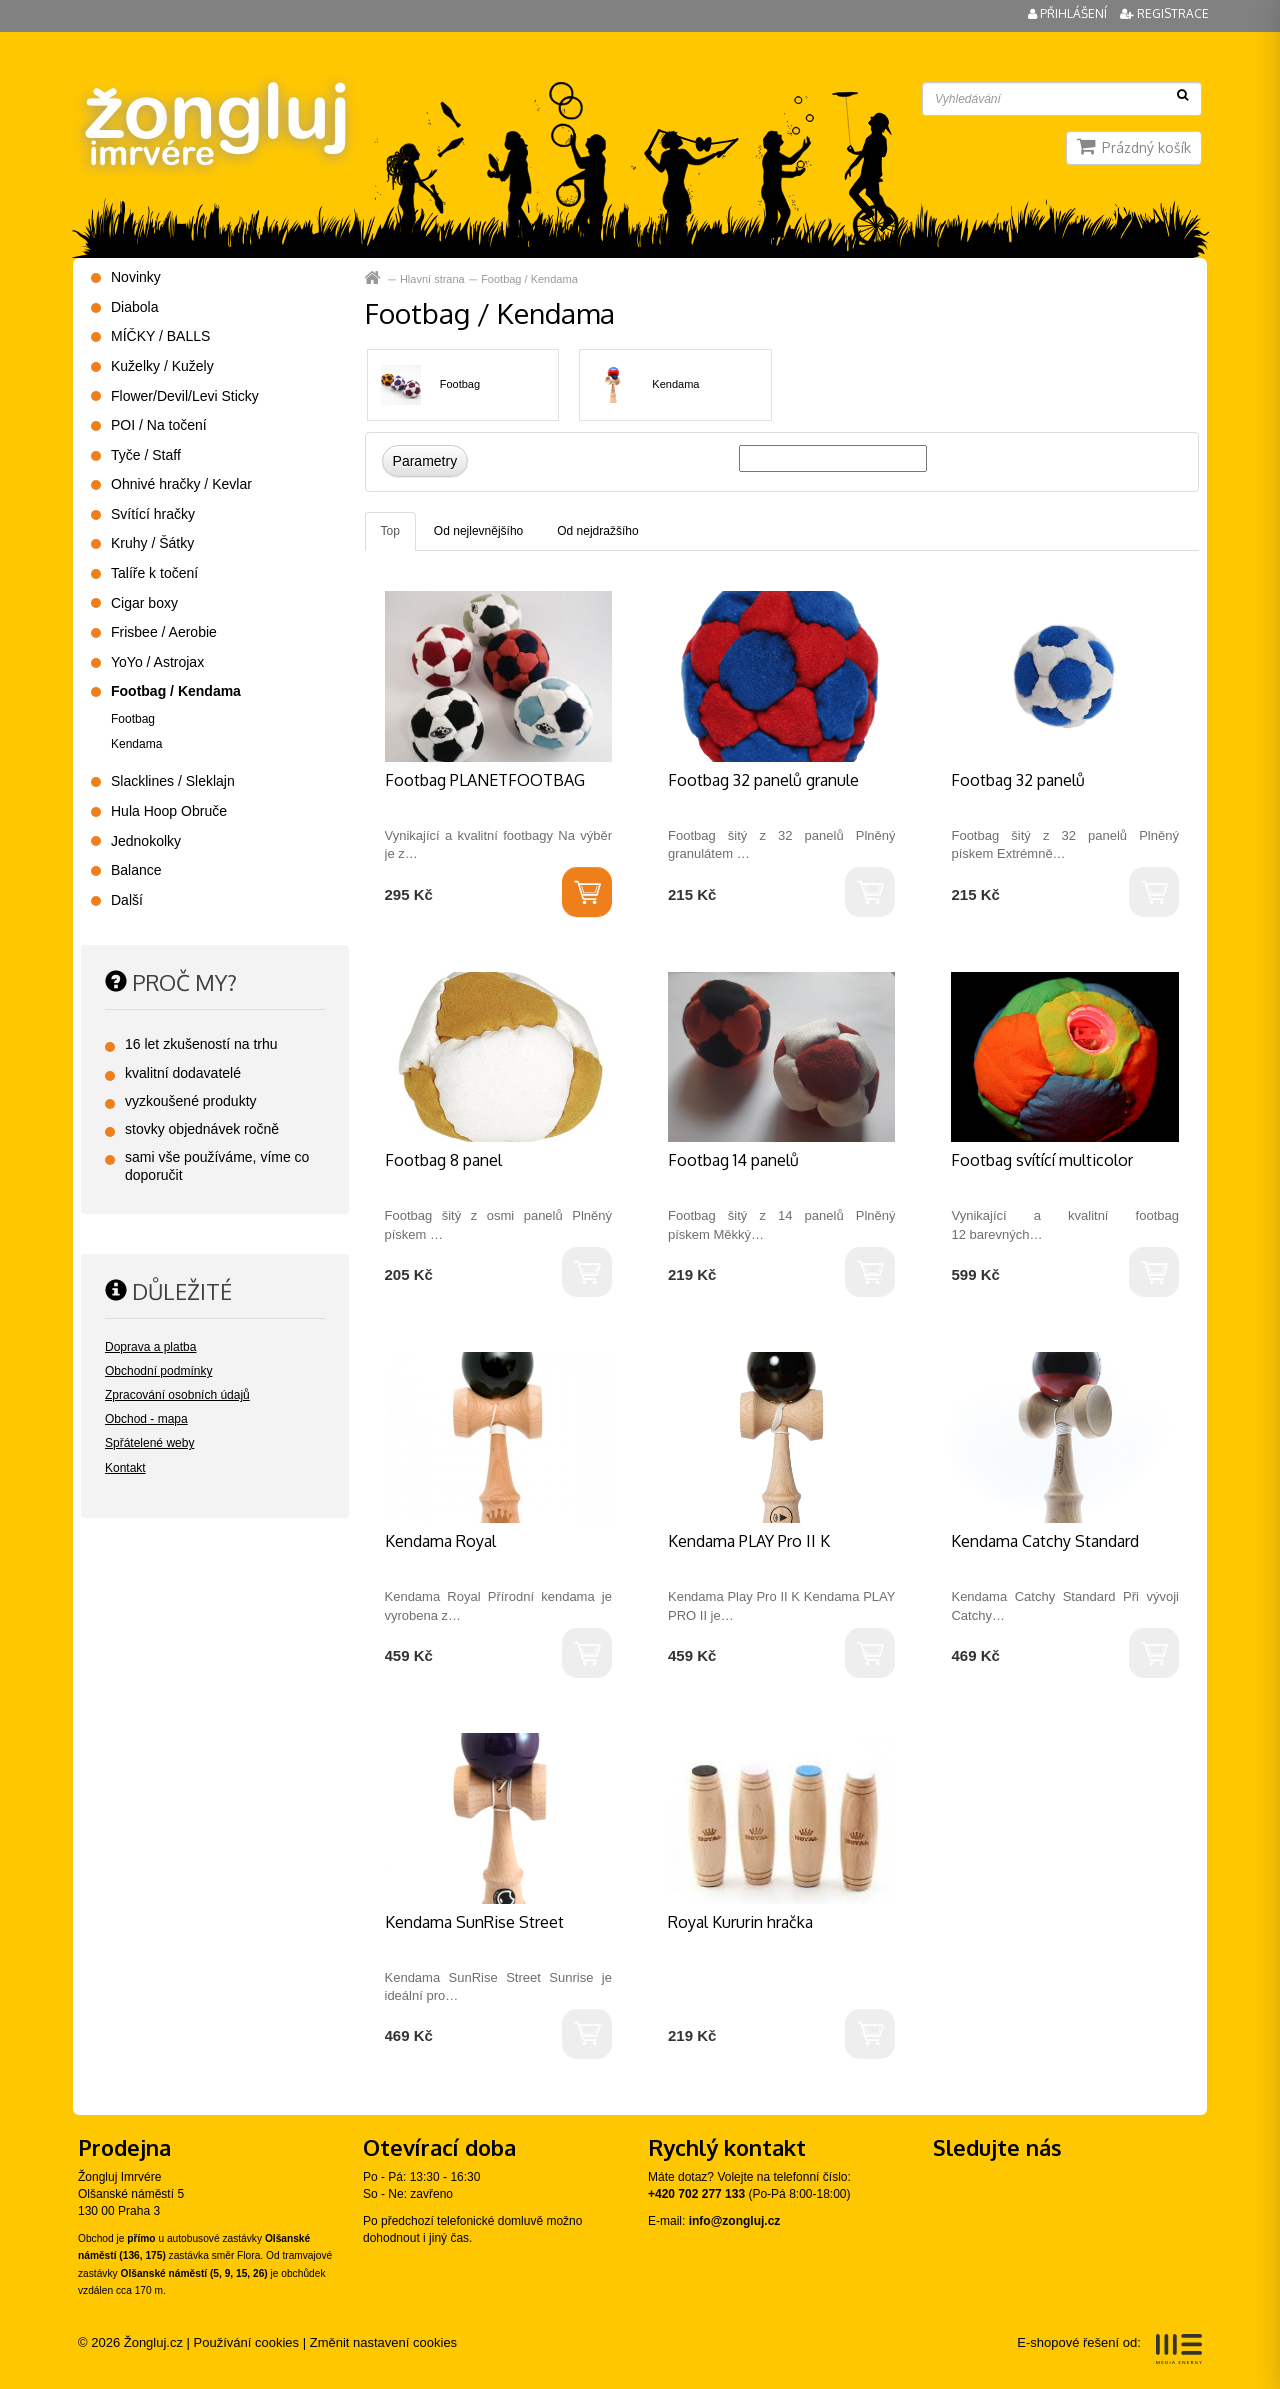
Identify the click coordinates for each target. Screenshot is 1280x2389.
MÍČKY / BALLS (160, 336)
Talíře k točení (154, 573)
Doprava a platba (150, 1347)
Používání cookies (247, 2342)
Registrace (1164, 13)
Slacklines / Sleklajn (173, 781)
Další (127, 900)
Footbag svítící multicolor (1042, 1160)
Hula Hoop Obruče (169, 811)
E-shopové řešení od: (1109, 2349)
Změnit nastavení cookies (383, 2342)
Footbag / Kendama (529, 279)
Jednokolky (146, 841)
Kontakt (125, 1468)
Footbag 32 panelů (1018, 780)
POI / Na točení (159, 425)
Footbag (460, 384)
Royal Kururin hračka (740, 1922)
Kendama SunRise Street (474, 1922)
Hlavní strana (374, 278)
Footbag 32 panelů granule (763, 780)
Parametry (425, 461)
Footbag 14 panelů (733, 1160)
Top (390, 531)
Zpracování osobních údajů (177, 1395)
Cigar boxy (144, 603)
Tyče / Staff (146, 455)
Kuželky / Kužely (162, 366)
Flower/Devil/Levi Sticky (185, 396)
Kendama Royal (440, 1541)
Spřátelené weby (149, 1443)
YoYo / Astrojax (157, 662)
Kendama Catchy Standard (1045, 1541)
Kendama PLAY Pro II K (749, 1541)
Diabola (134, 307)
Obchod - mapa (146, 1419)
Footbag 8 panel (443, 1160)
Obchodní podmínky (158, 1371)
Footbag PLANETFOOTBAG (485, 780)
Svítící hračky (153, 514)
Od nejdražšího (597, 531)
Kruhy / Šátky (152, 543)
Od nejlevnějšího (478, 531)
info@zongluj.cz (735, 2221)
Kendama (675, 384)
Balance (136, 870)
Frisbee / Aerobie (164, 632)
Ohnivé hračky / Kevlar (181, 484)
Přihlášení (1069, 13)
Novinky (136, 277)
